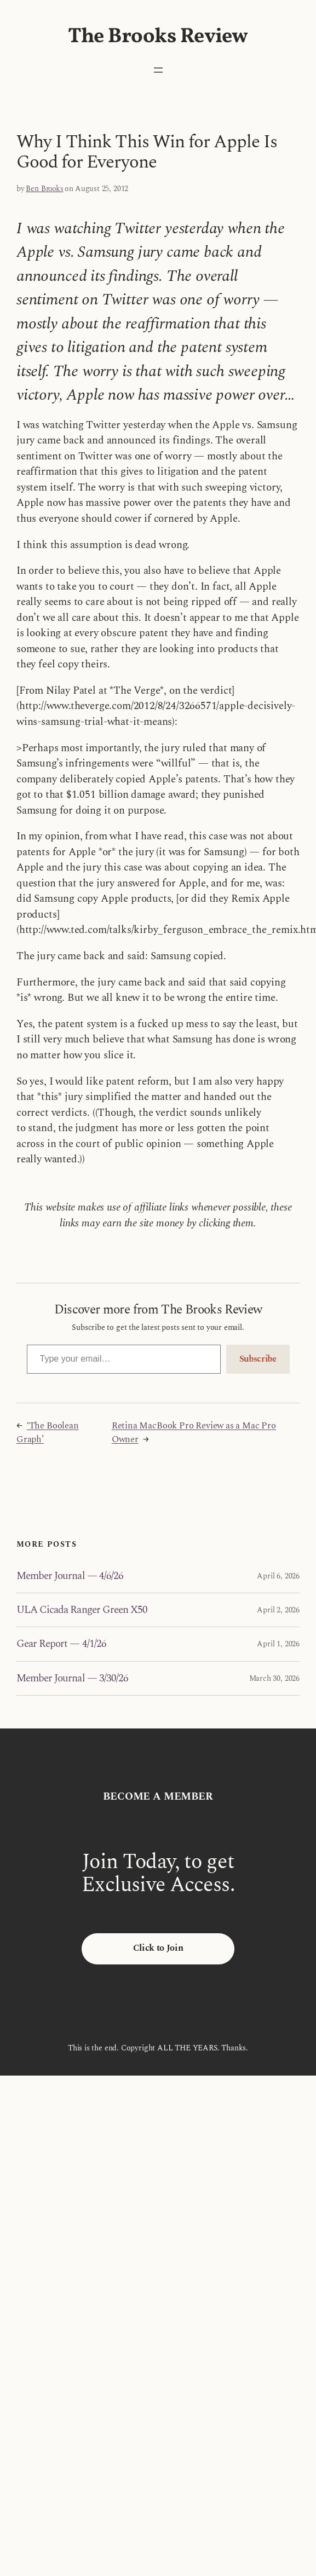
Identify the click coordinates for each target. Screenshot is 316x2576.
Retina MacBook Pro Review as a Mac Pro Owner (194, 1433)
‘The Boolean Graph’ (47, 1433)
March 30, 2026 (274, 1678)
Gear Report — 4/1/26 (61, 1644)
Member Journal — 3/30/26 (72, 1678)
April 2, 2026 (278, 1610)
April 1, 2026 (278, 1644)
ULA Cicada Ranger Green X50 (81, 1610)
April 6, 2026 (278, 1576)
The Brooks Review (158, 36)
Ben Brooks (44, 188)
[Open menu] (158, 70)
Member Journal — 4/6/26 (69, 1576)
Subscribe (258, 1358)
